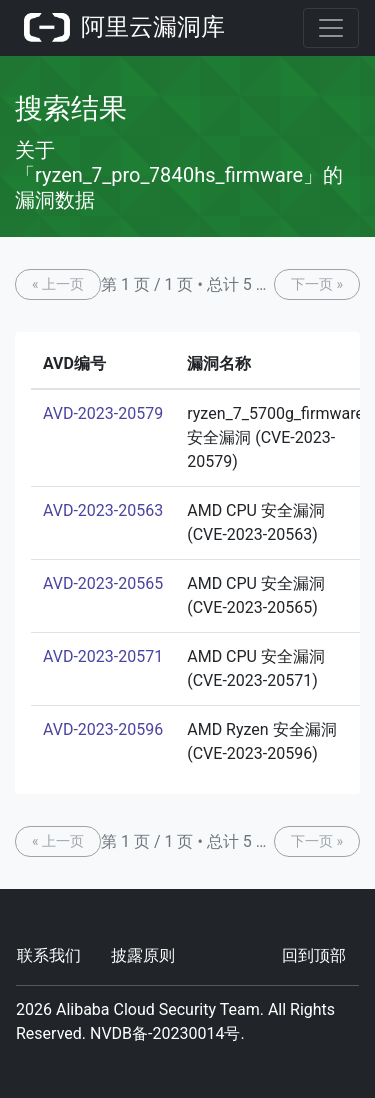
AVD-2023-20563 (103, 510)
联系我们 (49, 955)
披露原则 (143, 955)
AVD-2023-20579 (103, 413)
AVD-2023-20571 (103, 656)
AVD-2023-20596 (103, 729)
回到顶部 (314, 955)
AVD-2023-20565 (103, 583)
